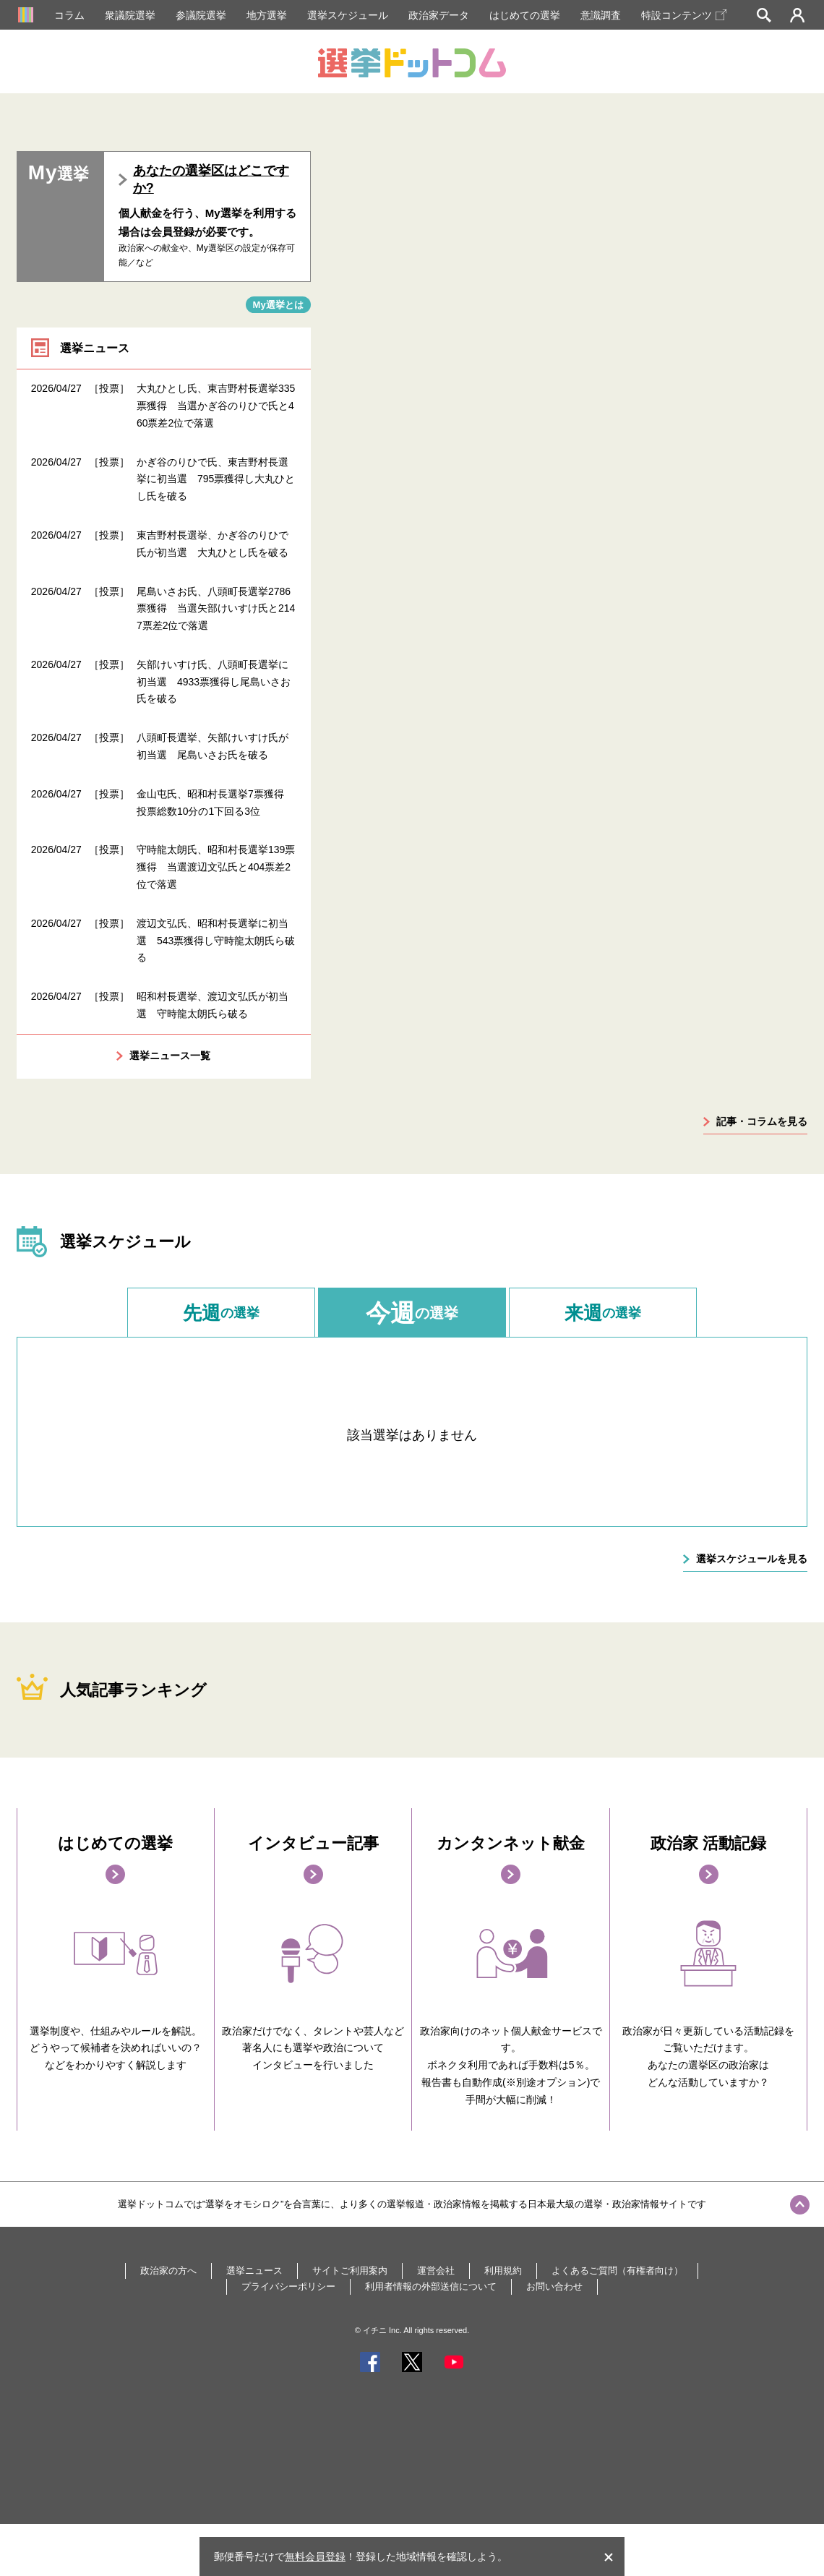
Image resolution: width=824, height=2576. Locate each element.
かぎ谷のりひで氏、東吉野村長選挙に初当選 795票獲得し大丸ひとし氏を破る (216, 479)
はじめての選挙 (524, 15)
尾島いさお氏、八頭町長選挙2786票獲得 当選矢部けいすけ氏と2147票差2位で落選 (216, 609)
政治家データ (438, 15)
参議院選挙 (201, 15)
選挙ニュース (254, 2270)
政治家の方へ (168, 2270)
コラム (69, 15)
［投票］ (109, 388)
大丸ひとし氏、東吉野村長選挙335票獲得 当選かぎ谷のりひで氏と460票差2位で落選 (216, 405)
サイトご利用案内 (349, 2270)
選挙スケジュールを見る (751, 1559)
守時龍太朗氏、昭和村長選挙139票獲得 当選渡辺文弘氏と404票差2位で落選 (216, 867)
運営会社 (436, 2270)
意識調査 (600, 15)
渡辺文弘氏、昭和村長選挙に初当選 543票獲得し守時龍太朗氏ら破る (216, 940)
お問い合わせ (554, 2286)
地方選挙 (266, 15)
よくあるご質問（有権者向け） (617, 2270)
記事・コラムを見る (761, 1121)
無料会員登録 (315, 2556)
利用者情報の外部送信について (431, 2286)
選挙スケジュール (347, 15)
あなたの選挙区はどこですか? (211, 178)
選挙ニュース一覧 (169, 1055)
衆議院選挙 (130, 15)
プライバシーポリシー (288, 2286)
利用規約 (503, 2270)
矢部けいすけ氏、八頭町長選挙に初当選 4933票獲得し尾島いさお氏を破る (214, 682)
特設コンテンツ (683, 15)
